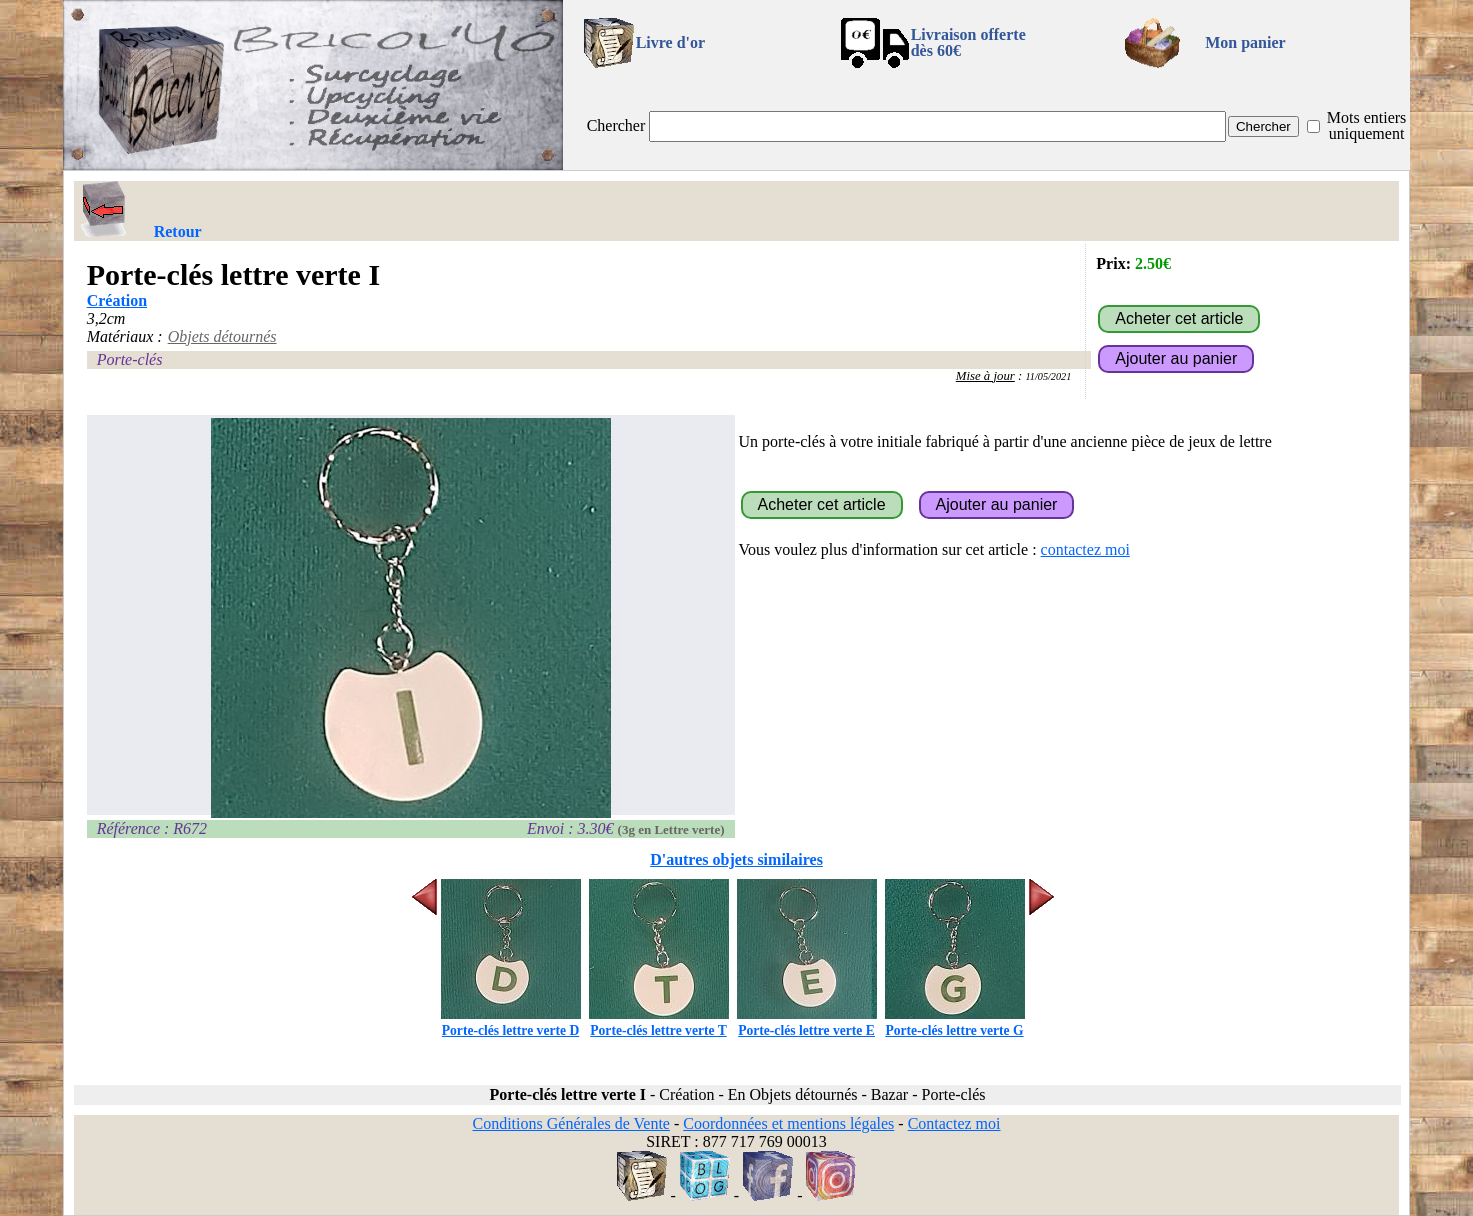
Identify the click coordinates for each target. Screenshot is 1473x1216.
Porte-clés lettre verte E (807, 1022)
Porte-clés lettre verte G (955, 1022)
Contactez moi (954, 1123)
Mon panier (1245, 42)
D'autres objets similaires (736, 859)
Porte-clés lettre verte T (659, 1022)
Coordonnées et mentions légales (788, 1123)
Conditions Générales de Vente (570, 1123)
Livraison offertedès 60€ (968, 42)
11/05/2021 (1048, 376)
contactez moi (1085, 549)
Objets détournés (222, 336)
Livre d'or (670, 42)
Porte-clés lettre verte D (511, 1022)
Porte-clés (130, 359)
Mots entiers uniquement (1367, 125)
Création (117, 300)
